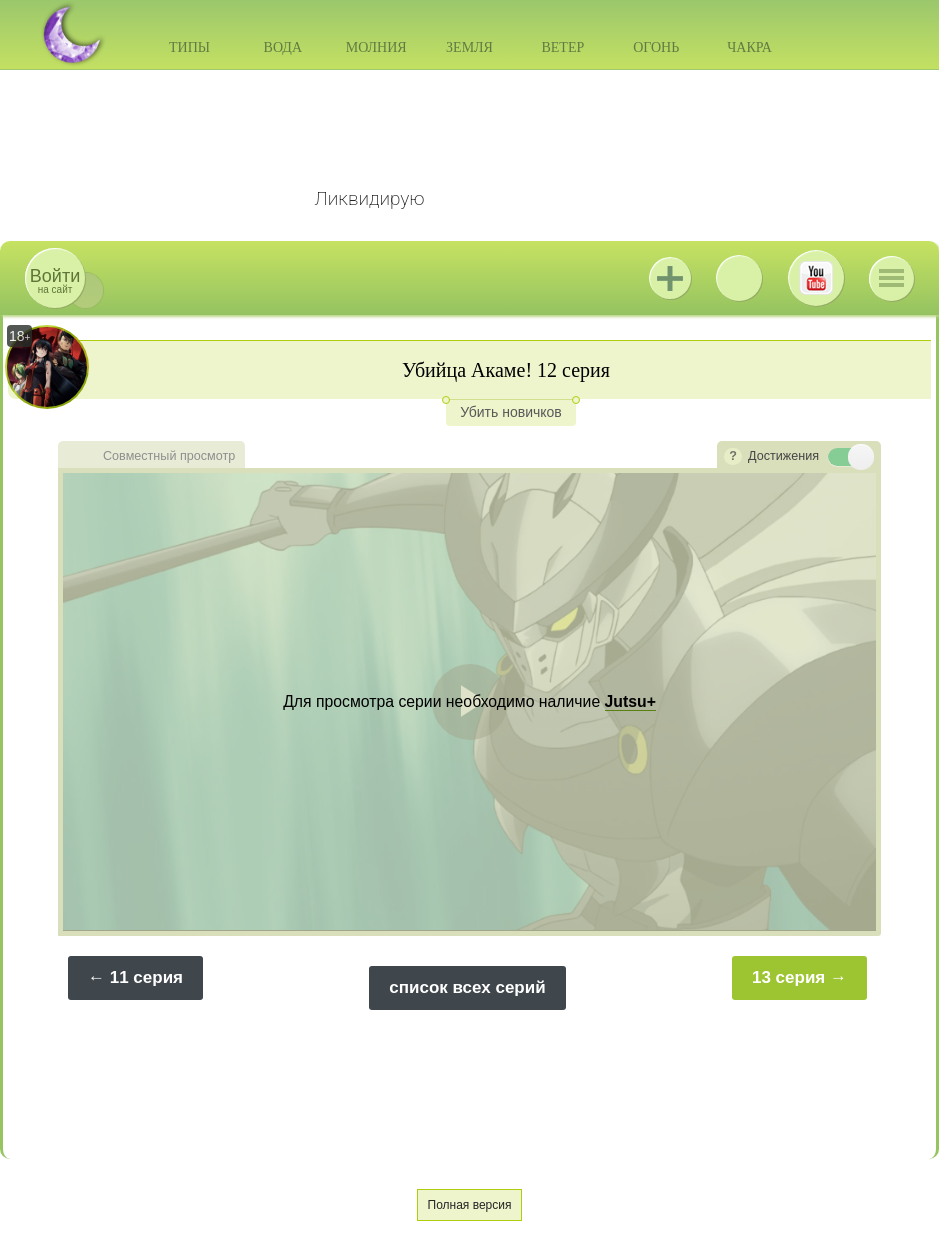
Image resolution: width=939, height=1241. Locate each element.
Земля (469, 47)
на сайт (55, 280)
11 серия (146, 977)
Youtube (816, 278)
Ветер (562, 47)
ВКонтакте (739, 278)
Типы (189, 47)
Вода (283, 47)
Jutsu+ (670, 278)
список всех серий (467, 987)
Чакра (749, 47)
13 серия (788, 977)
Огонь (656, 47)
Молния (376, 47)
